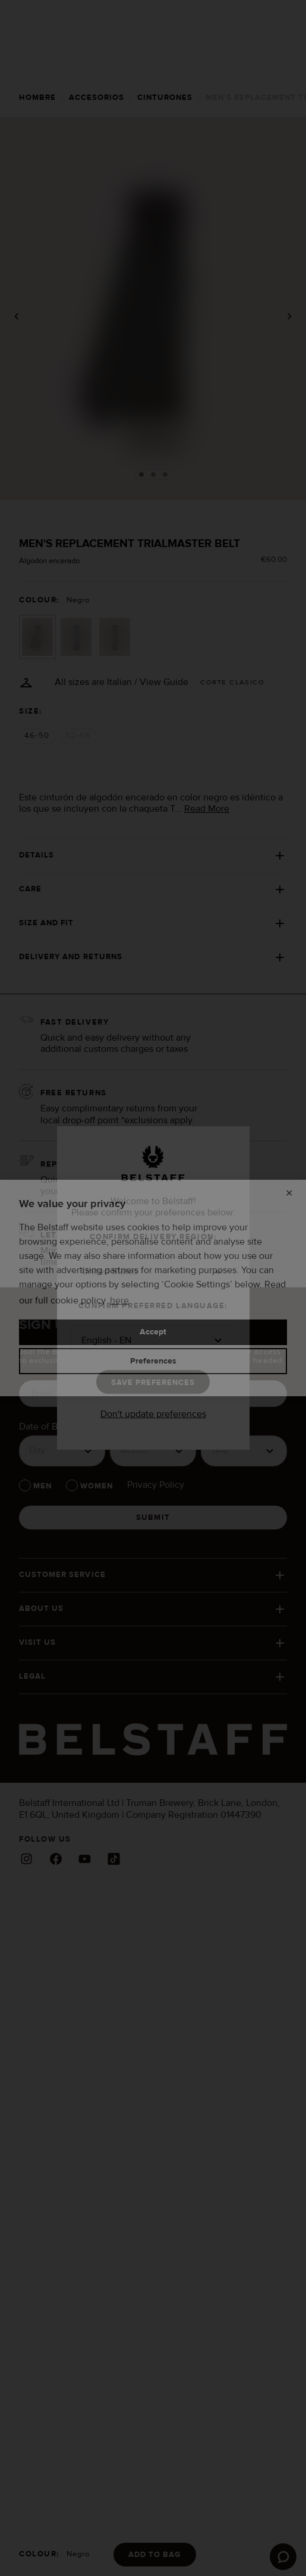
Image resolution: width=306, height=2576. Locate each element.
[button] (153, 1271)
